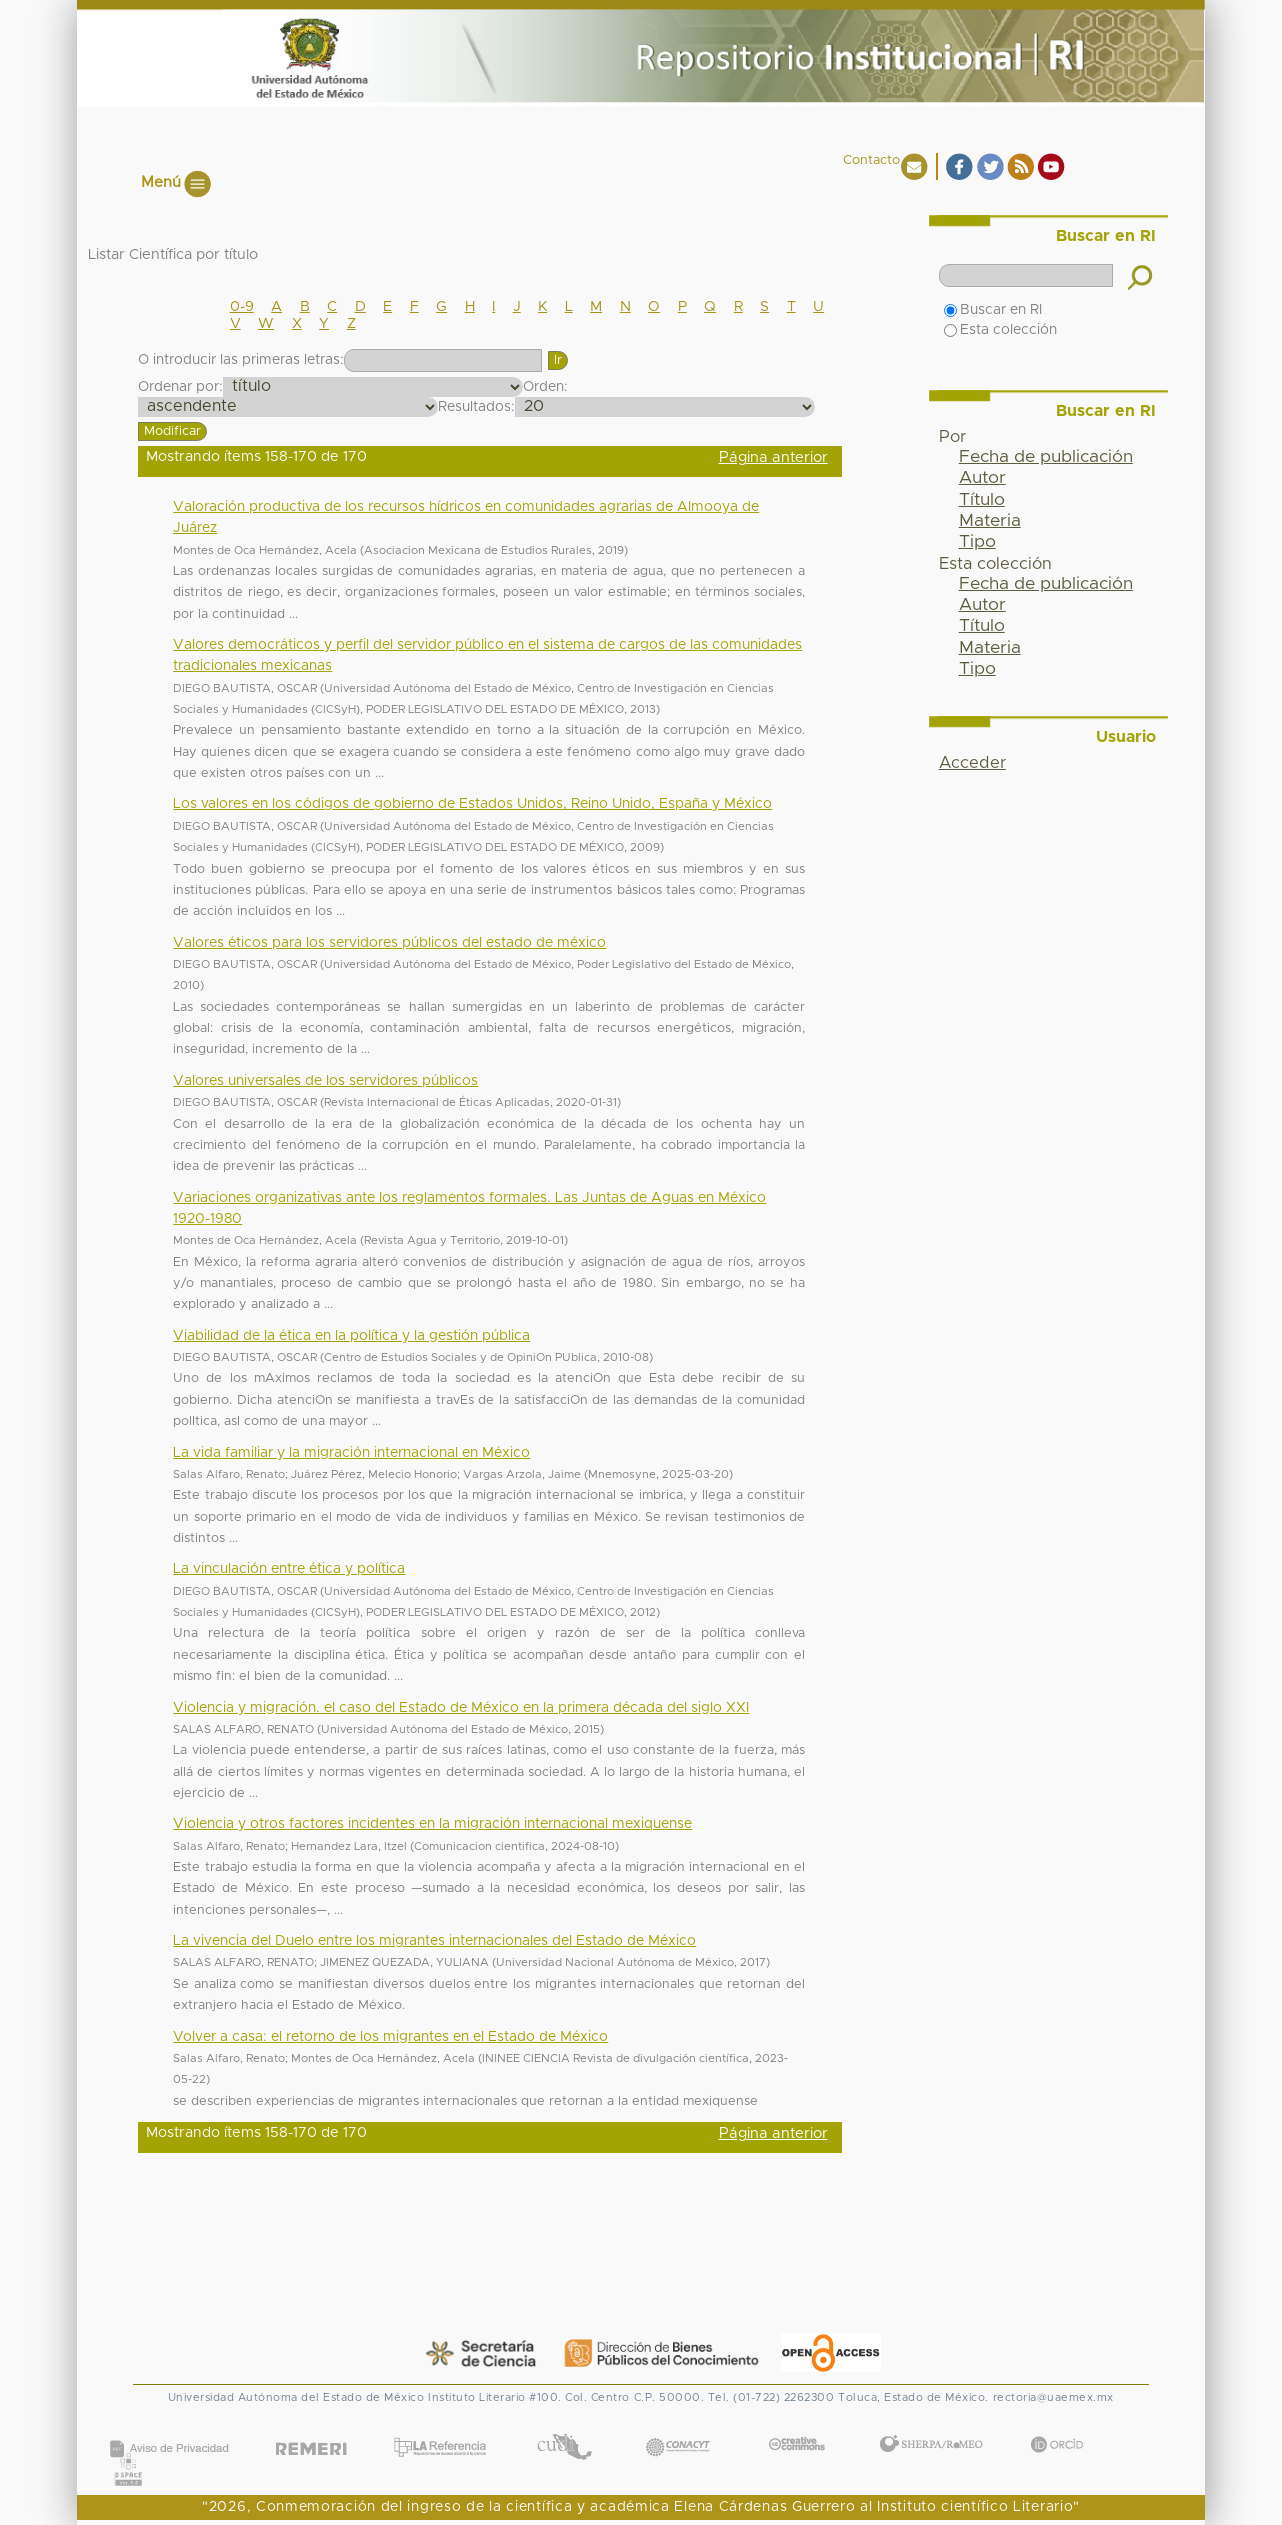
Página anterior (773, 457)
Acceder (972, 763)
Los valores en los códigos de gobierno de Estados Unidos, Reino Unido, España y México (472, 804)
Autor (982, 478)
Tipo (977, 542)
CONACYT (677, 2426)
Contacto (871, 160)
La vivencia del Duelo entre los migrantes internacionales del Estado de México (434, 1941)
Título (982, 500)
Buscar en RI (993, 310)
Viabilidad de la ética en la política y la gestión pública (351, 1336)
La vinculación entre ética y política (289, 1569)
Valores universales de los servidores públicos (325, 1081)
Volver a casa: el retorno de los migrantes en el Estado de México (390, 2037)
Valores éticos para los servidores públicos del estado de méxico (389, 943)
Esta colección (1000, 330)
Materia (990, 521)
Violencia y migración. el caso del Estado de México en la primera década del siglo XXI (461, 1708)
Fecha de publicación (1046, 457)
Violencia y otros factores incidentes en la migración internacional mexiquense (432, 1824)
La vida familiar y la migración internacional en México (351, 1453)
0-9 (242, 307)
